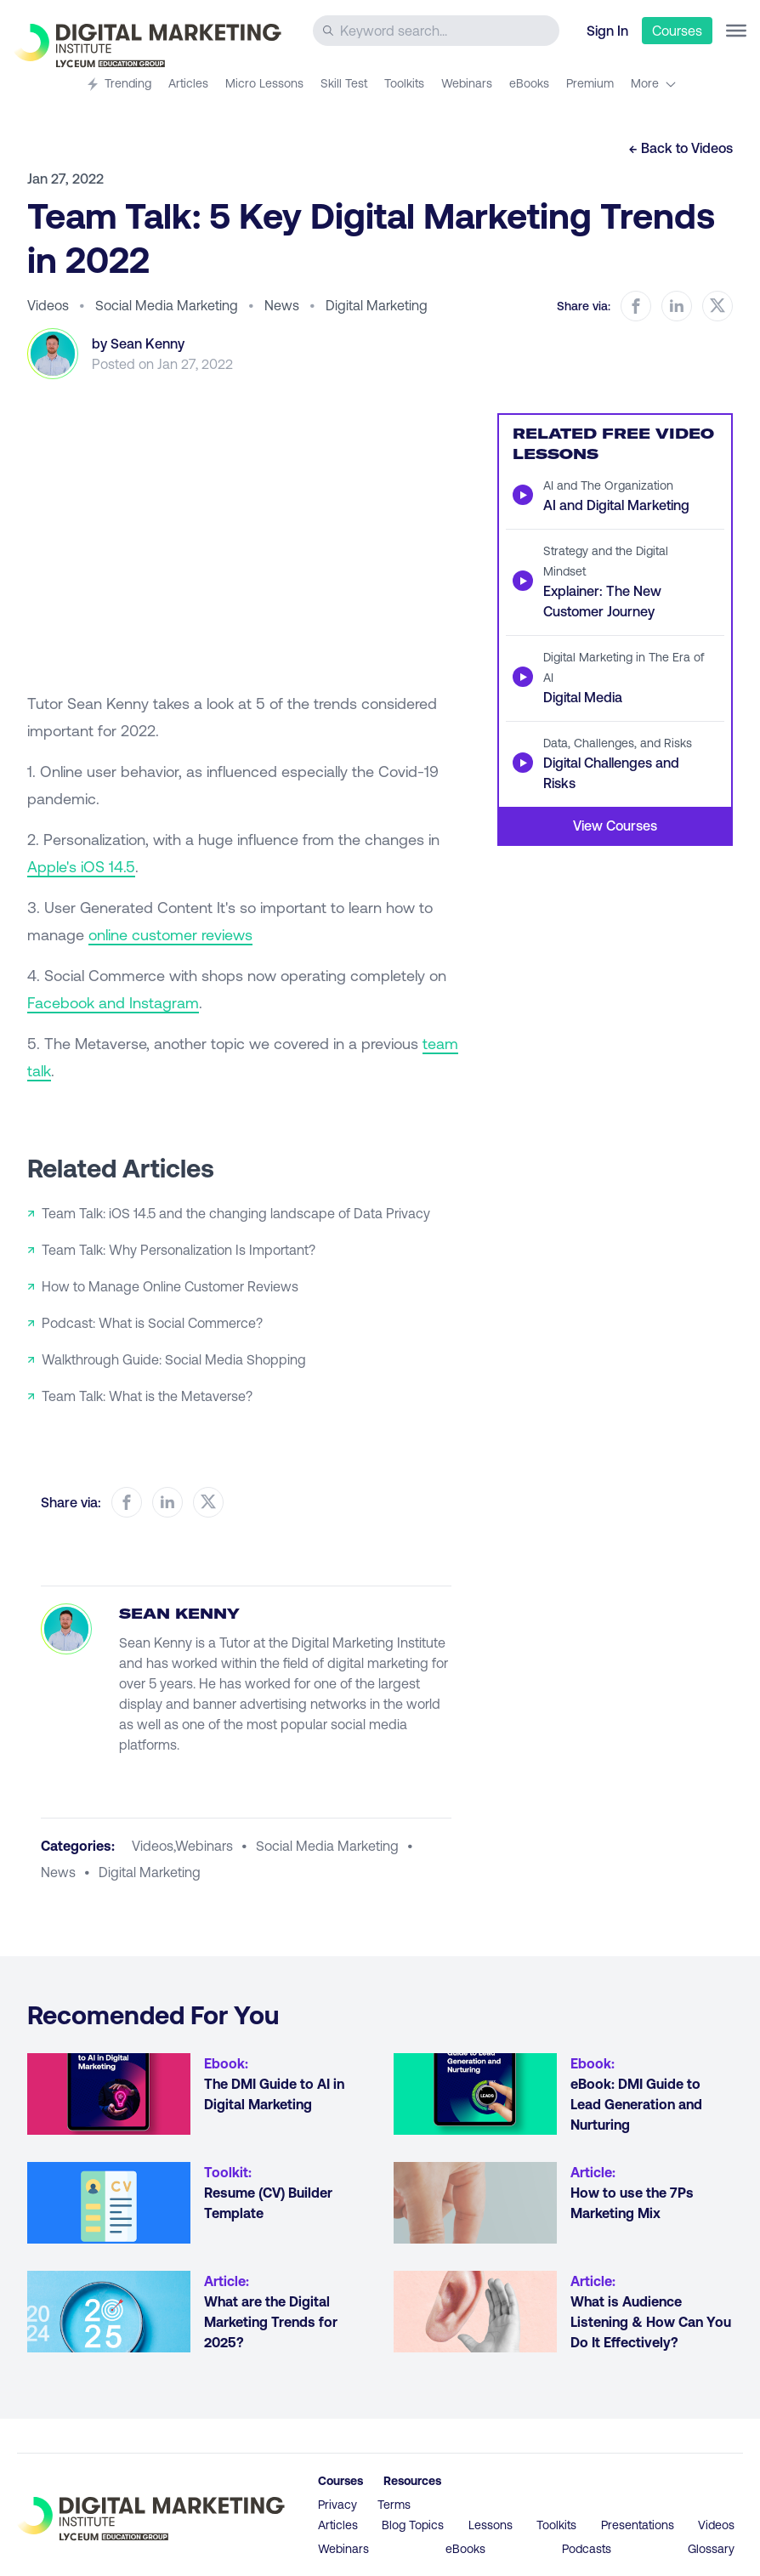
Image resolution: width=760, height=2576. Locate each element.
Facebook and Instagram (113, 1002)
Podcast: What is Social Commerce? (152, 1322)
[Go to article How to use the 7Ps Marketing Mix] (475, 2203)
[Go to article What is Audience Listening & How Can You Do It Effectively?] (475, 2311)
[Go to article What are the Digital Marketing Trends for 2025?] (108, 2311)
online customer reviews (170, 934)
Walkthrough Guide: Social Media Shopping (174, 1359)
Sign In (607, 30)
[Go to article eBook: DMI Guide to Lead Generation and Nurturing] (475, 2094)
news (58, 1872)
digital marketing (150, 1872)
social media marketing (327, 1845)
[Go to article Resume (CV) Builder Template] (108, 2203)
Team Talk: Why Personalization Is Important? (178, 1249)
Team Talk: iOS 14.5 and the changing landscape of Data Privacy (236, 1213)
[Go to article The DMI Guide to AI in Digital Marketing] (108, 2094)
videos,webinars (182, 1845)
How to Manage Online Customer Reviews (170, 1286)
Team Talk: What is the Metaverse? (147, 1395)
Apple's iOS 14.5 (81, 866)
